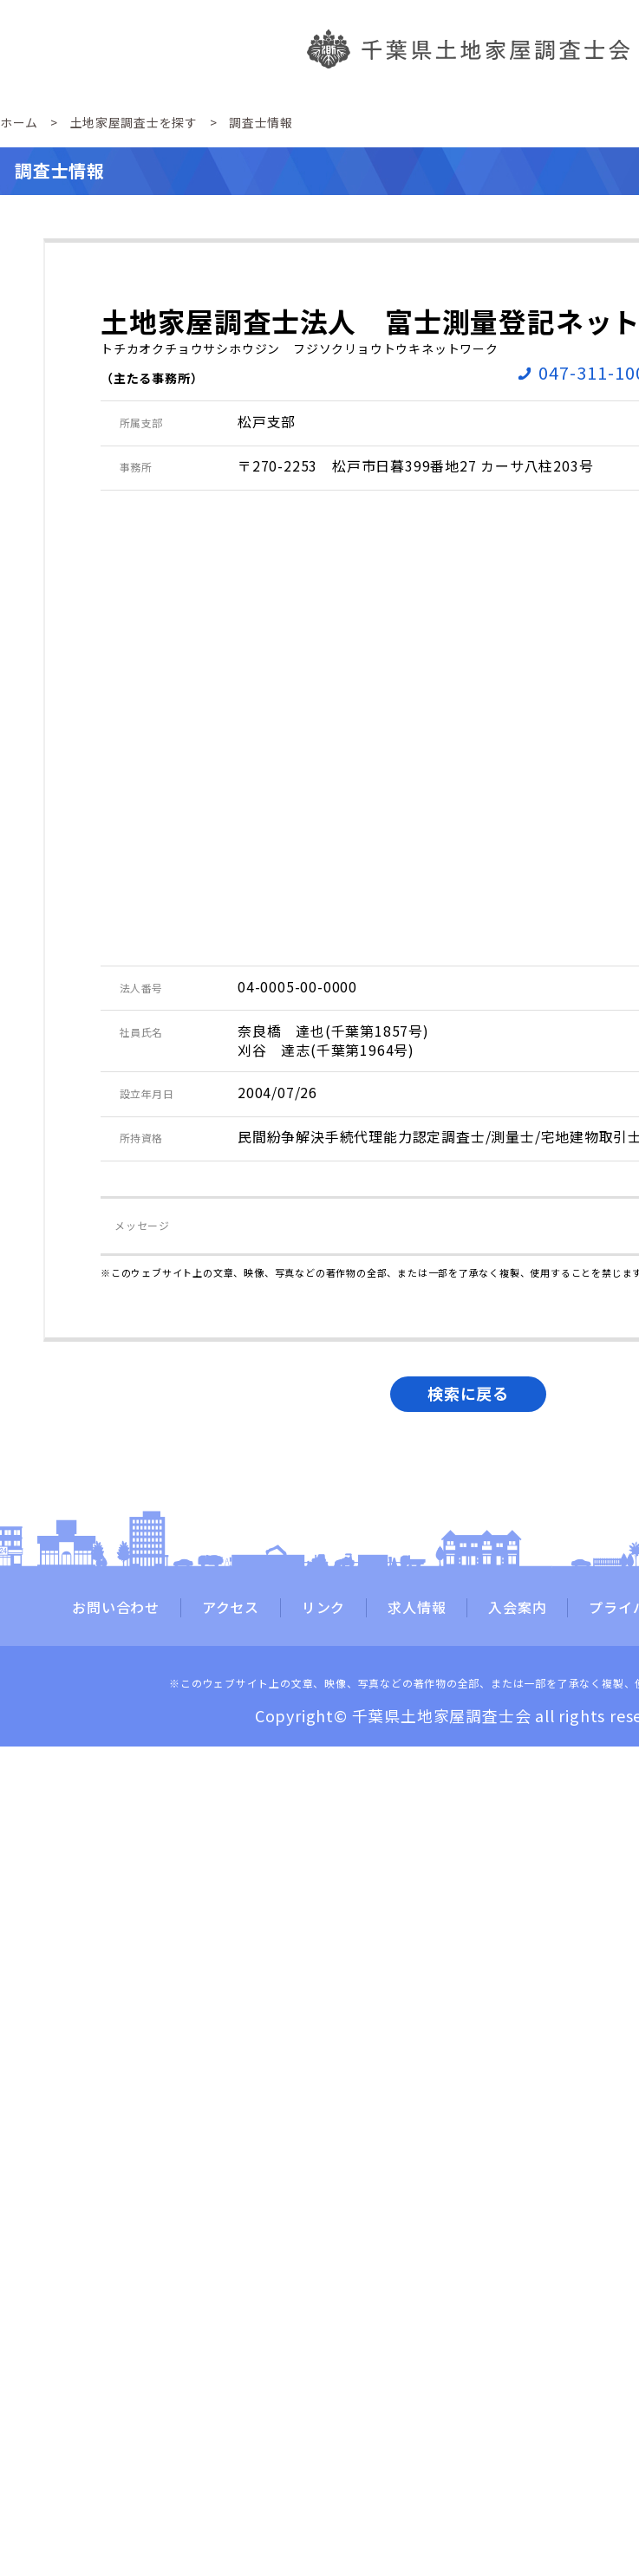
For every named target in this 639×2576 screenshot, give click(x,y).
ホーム (19, 122)
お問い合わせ (116, 1607)
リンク (323, 1607)
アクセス (230, 1607)
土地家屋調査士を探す (134, 122)
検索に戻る (468, 1393)
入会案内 (517, 1607)
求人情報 (417, 1607)
